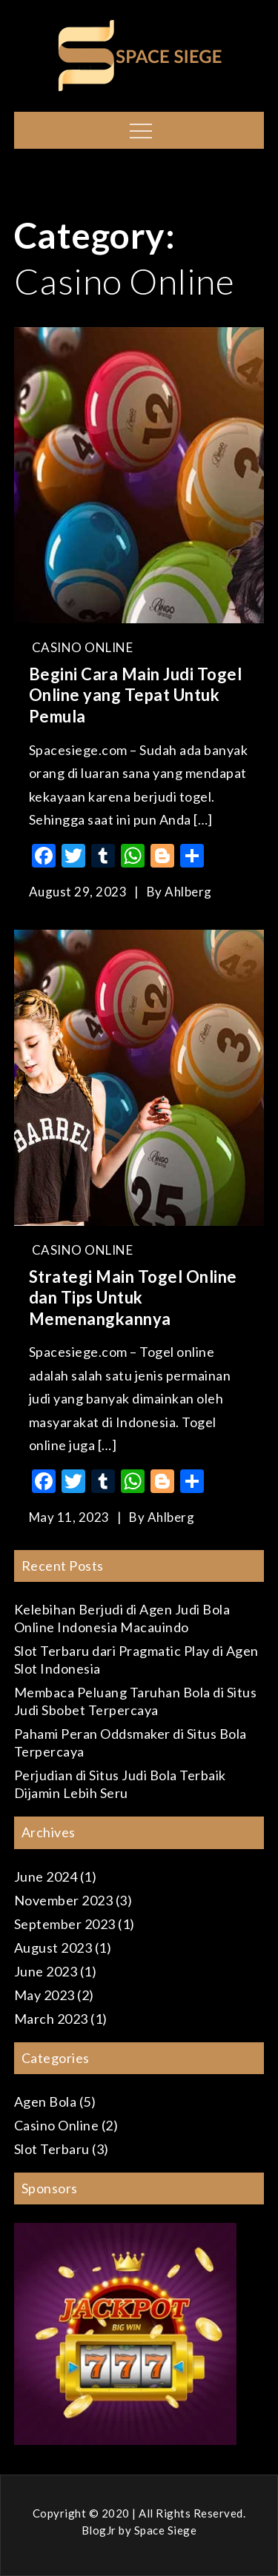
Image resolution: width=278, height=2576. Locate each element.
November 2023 (63, 1900)
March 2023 (51, 2018)
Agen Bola (45, 2101)
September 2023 (65, 1924)
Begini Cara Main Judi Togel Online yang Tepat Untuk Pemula (135, 695)
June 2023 (46, 1971)
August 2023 (53, 1947)
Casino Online (82, 647)
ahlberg (188, 891)
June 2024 (46, 1876)
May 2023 (44, 1995)
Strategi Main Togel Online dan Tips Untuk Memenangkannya (133, 1298)
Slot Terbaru (52, 2149)
